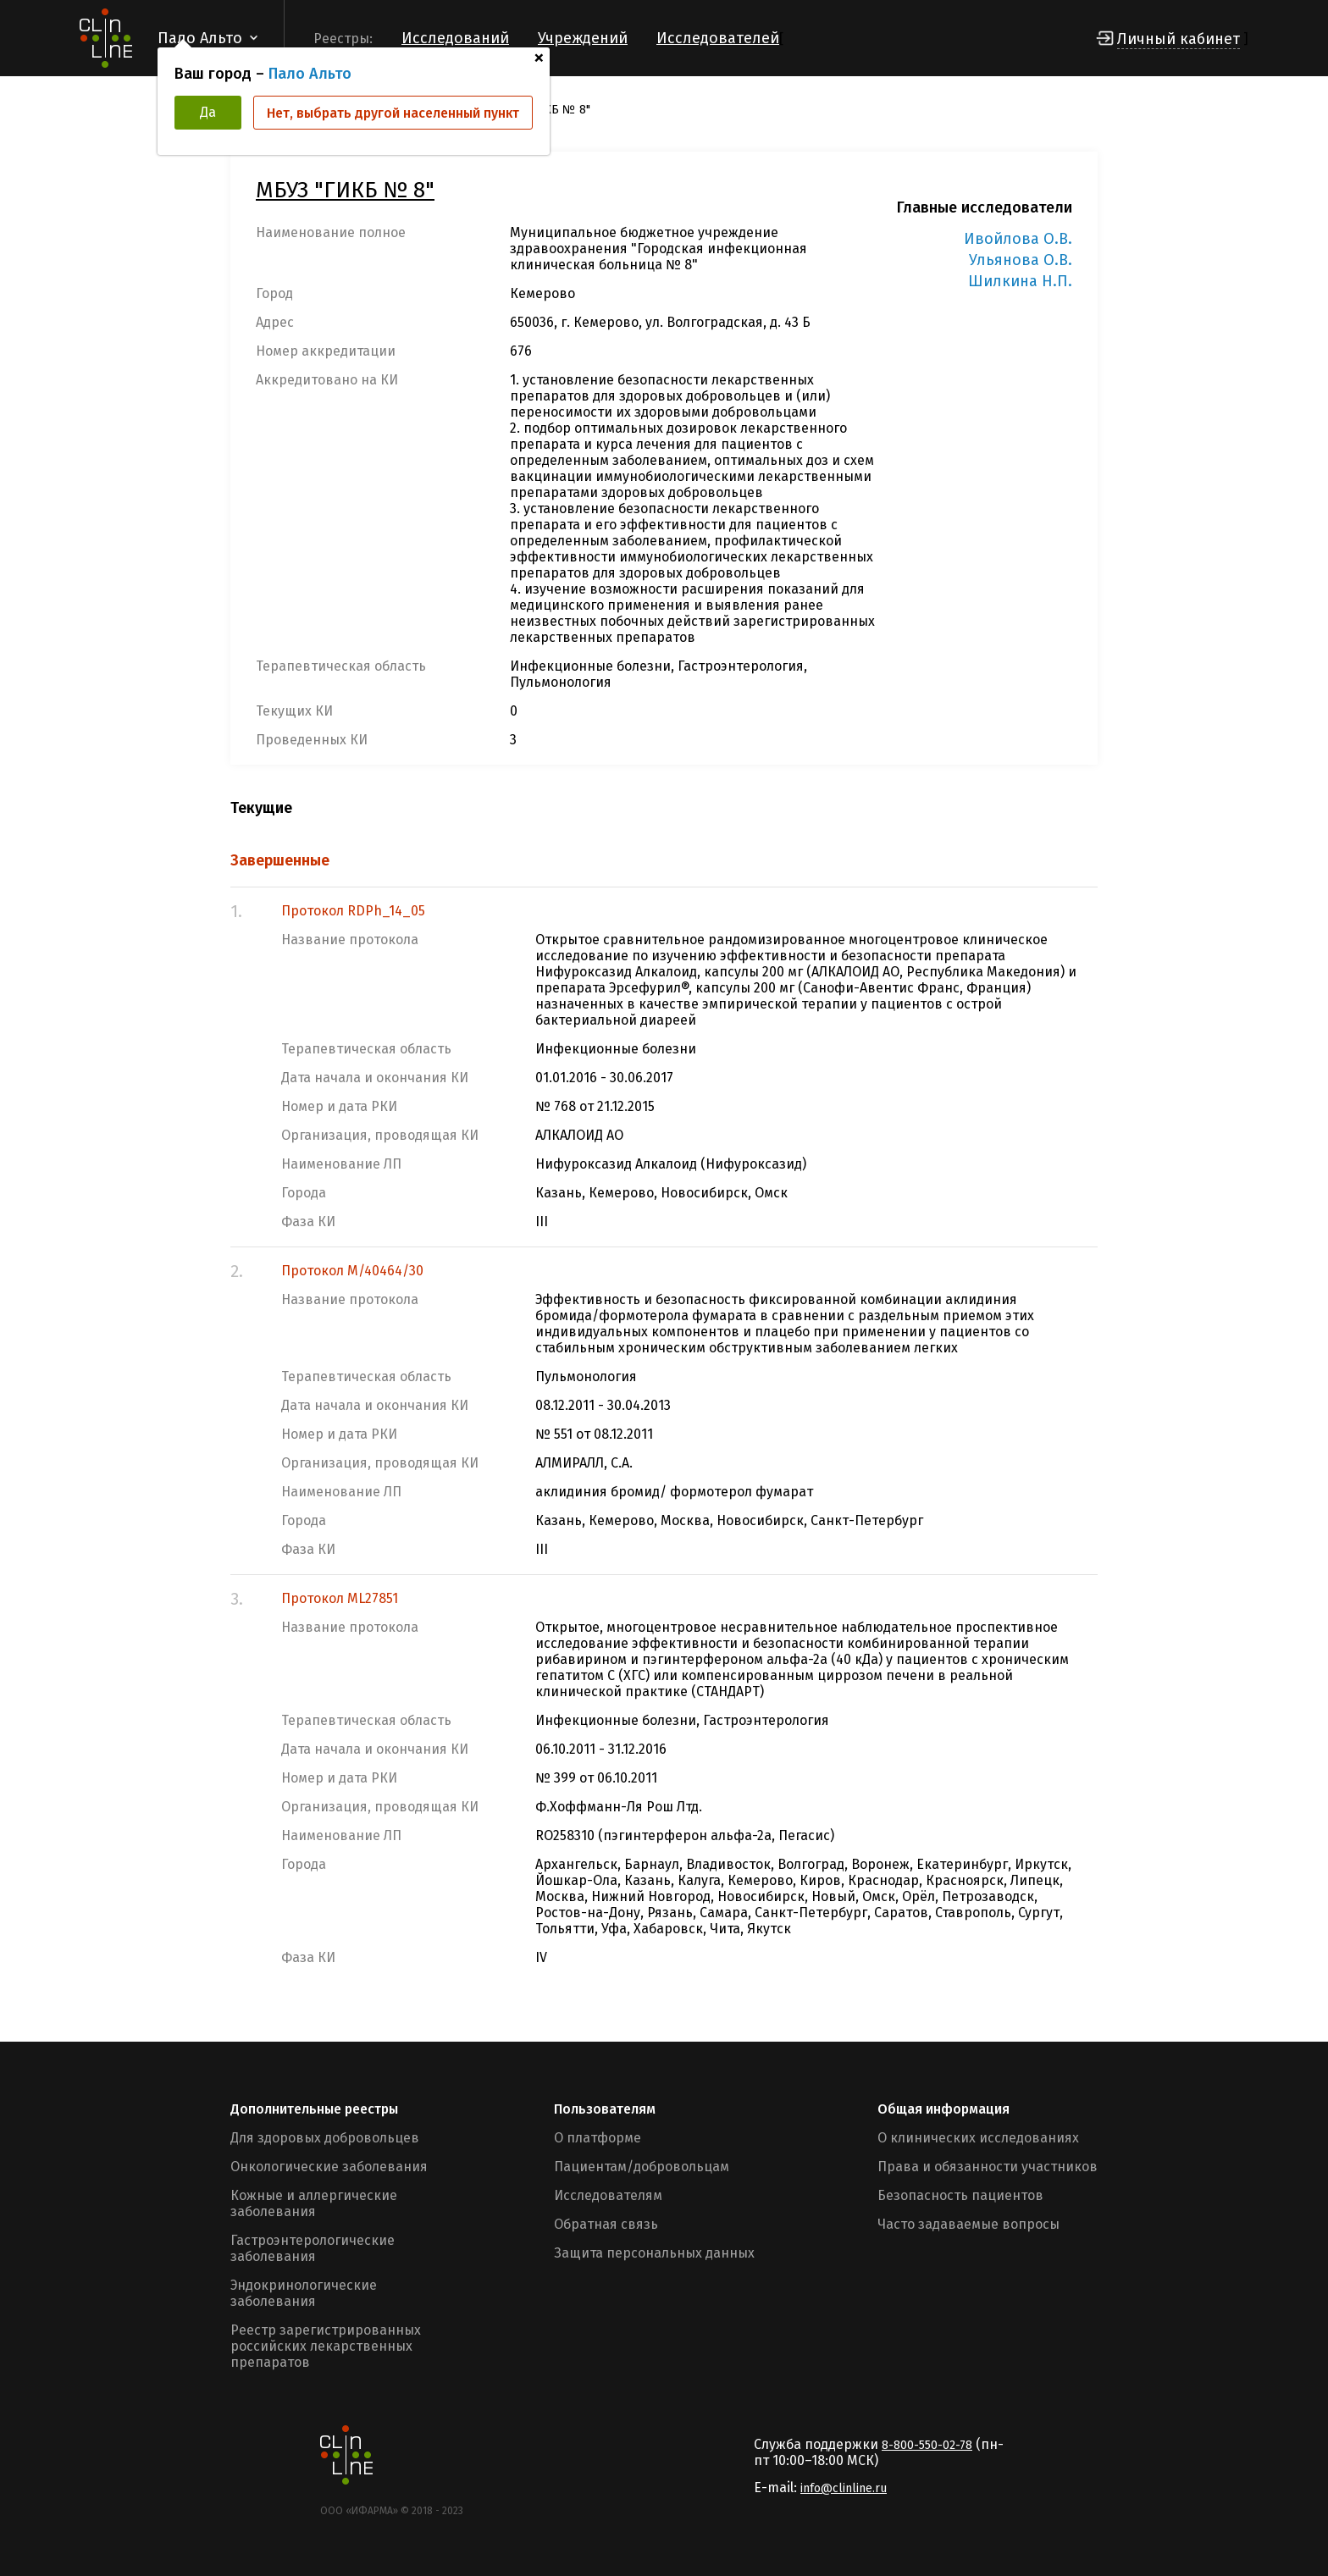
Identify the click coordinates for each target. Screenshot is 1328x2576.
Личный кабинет (1178, 39)
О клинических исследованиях (978, 2138)
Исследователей (717, 38)
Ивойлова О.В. (1018, 238)
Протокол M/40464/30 (352, 1271)
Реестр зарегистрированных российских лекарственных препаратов (325, 2346)
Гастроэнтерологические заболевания (312, 2248)
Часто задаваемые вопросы (968, 2224)
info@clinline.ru (843, 2488)
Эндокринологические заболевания (303, 2293)
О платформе (597, 2138)
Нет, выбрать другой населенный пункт (393, 113)
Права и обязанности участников (987, 2167)
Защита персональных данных (654, 2253)
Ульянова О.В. (1020, 260)
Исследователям (608, 2195)
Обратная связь (606, 2224)
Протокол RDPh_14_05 (353, 911)
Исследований (455, 38)
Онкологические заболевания (329, 2167)
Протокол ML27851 (339, 1598)
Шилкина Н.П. (1020, 281)
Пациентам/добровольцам (641, 2167)
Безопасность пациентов (960, 2195)
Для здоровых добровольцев (324, 2138)
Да (208, 112)
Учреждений (583, 38)
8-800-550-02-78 (927, 2445)
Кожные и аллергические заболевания (313, 2203)
